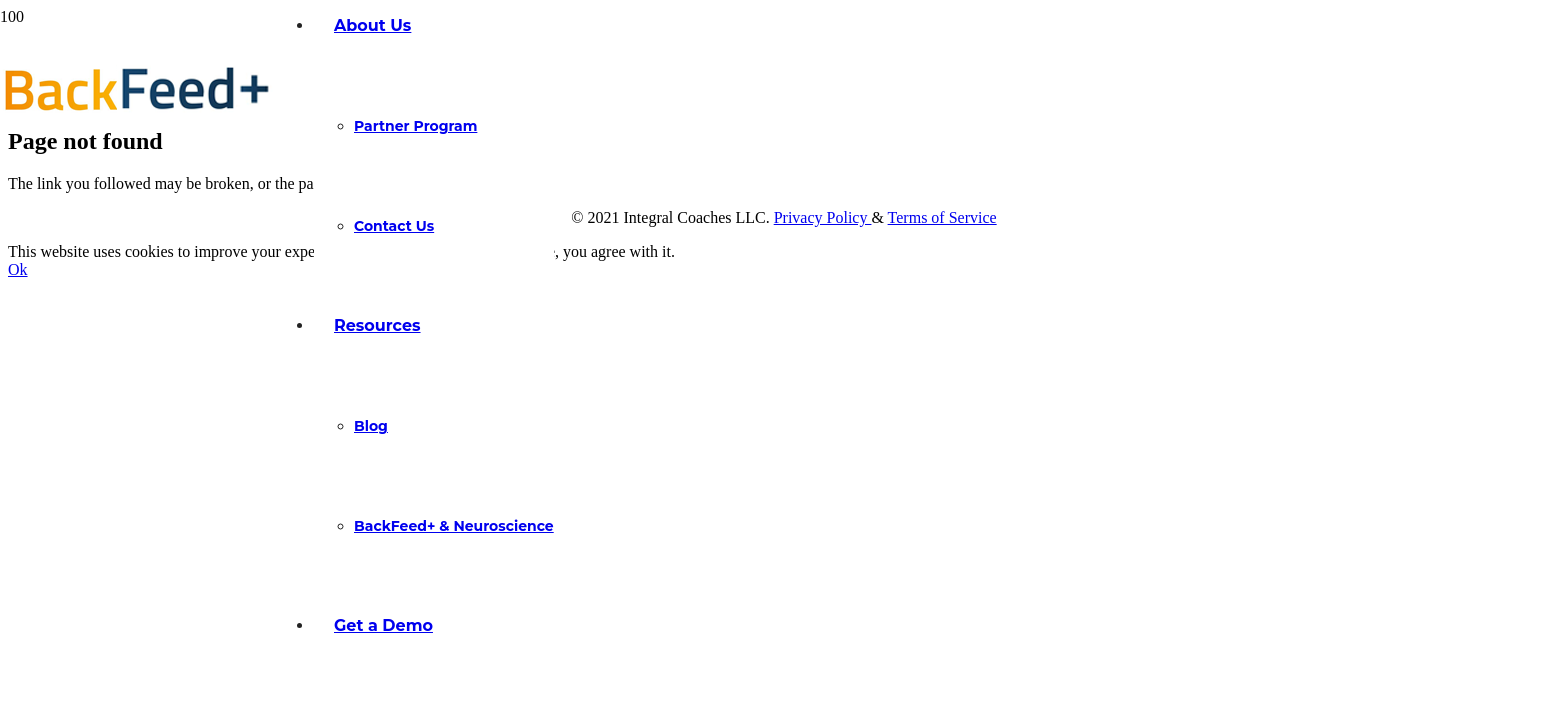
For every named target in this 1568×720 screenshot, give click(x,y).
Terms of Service (942, 217)
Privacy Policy (823, 217)
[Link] (137, 113)
